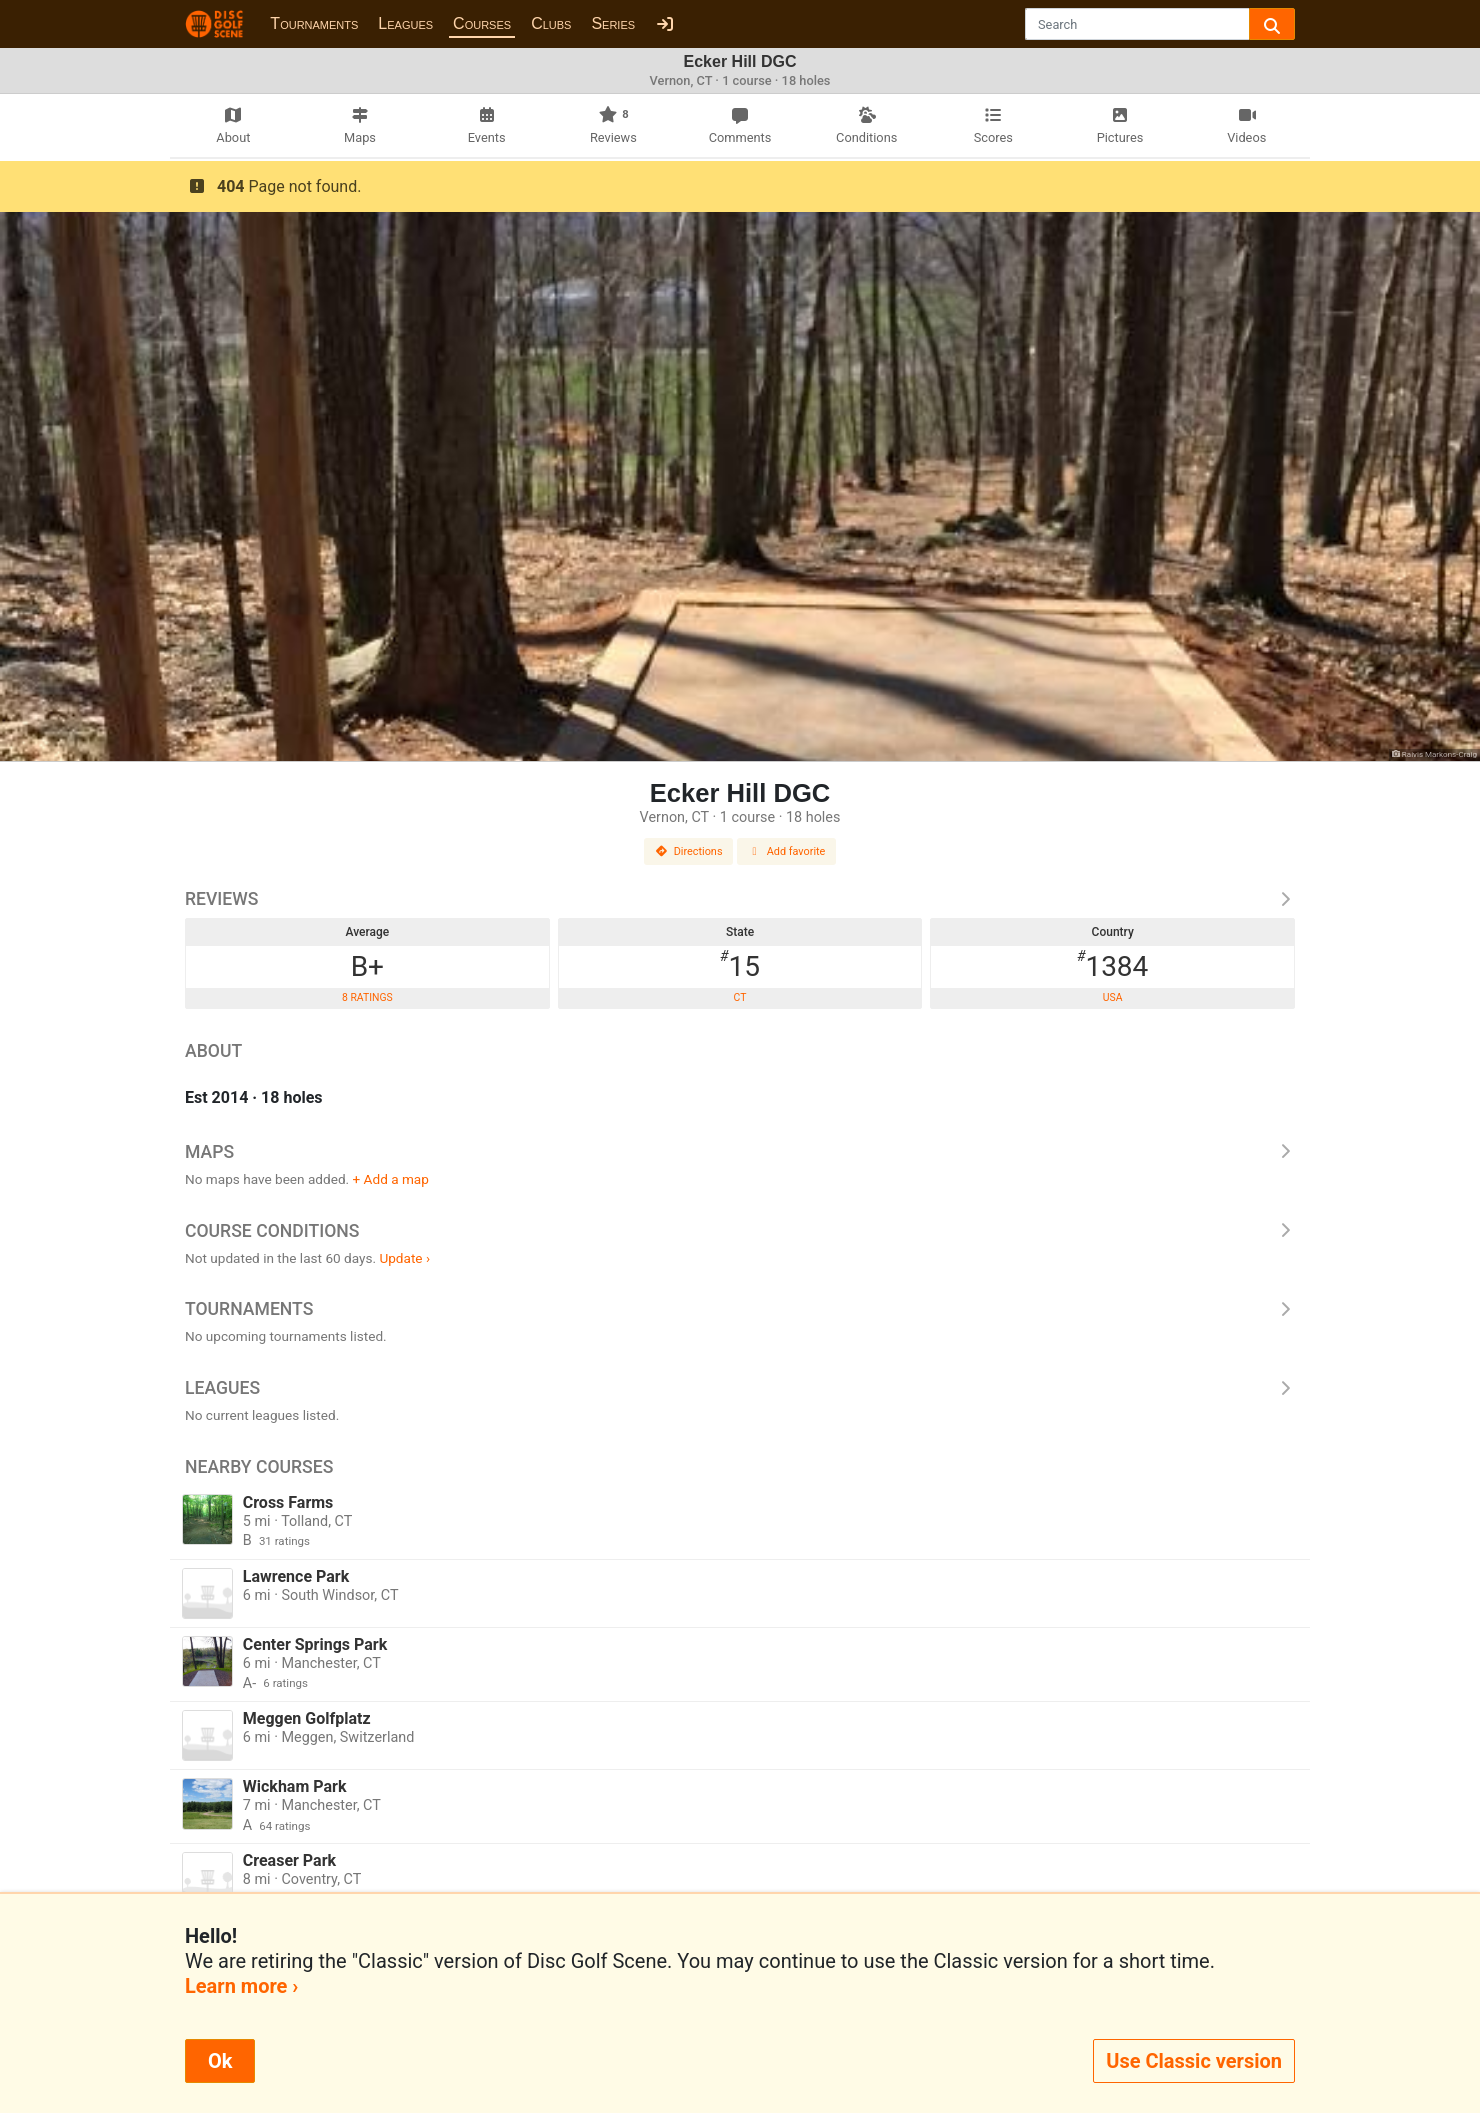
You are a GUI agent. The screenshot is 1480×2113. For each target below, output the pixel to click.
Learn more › (241, 1986)
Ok (220, 2061)
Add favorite (787, 851)
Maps (740, 1152)
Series (613, 23)
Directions (689, 851)
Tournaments (314, 23)
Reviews (740, 899)
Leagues (405, 23)
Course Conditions (740, 1231)
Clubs (551, 23)
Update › (404, 1258)
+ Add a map (391, 1179)
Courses (482, 23)
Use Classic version (1194, 2061)
